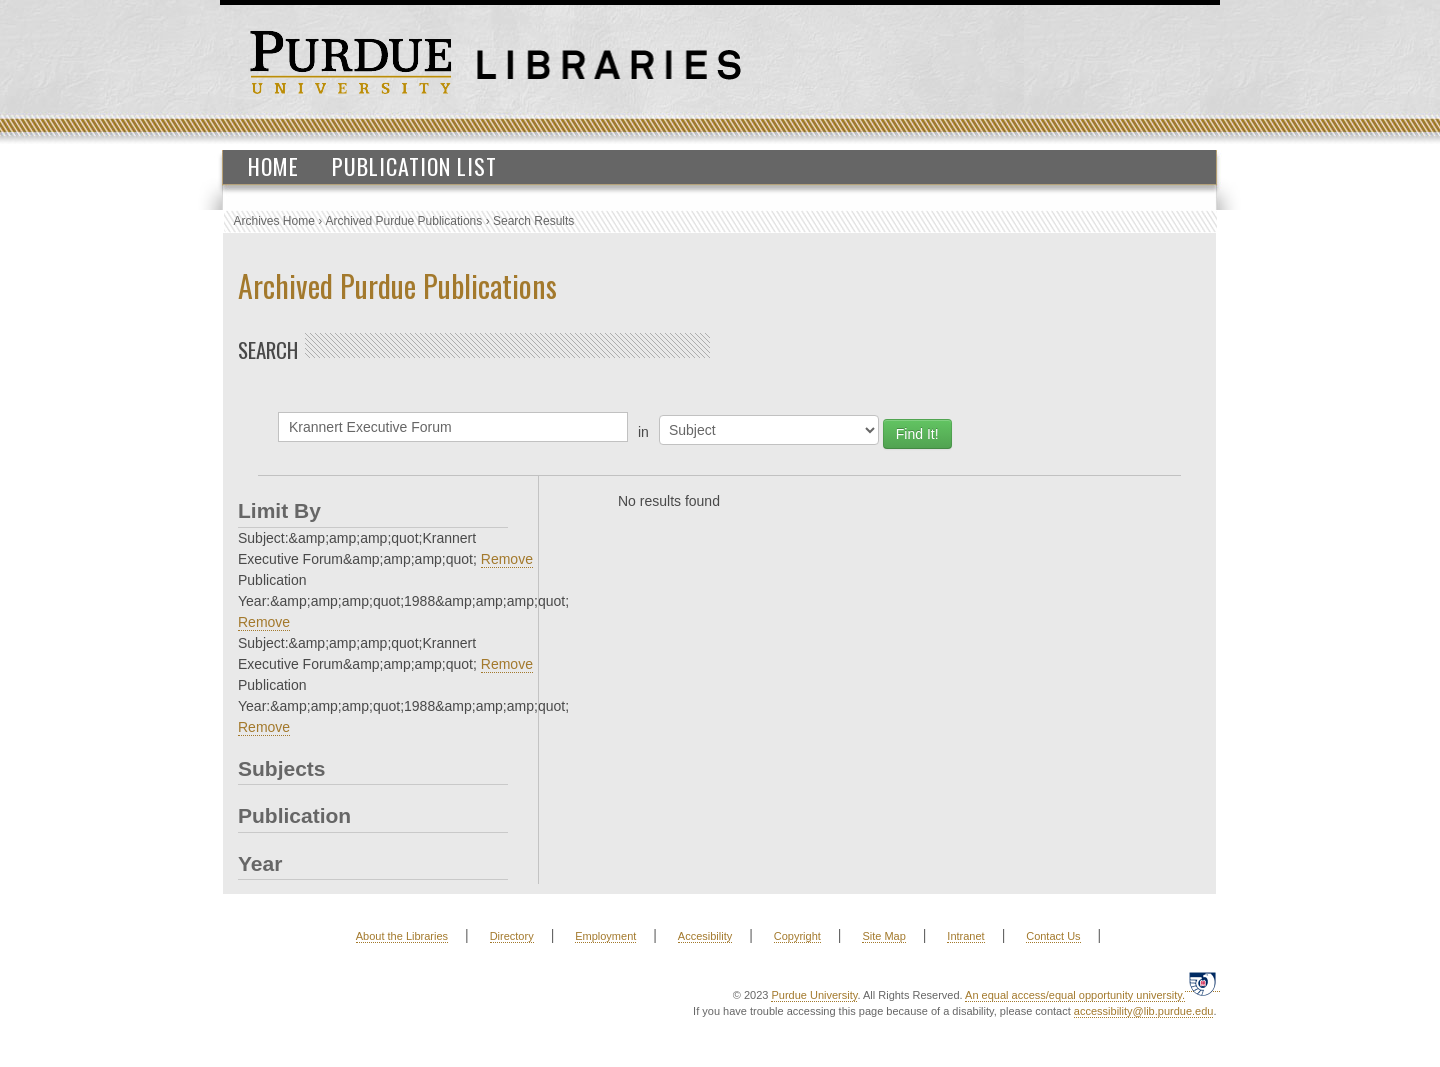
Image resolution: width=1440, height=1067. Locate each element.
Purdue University (814, 995)
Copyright (797, 936)
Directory (512, 936)
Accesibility (705, 936)
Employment (605, 936)
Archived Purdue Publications (404, 221)
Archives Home (274, 221)
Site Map (883, 936)
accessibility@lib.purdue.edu (1144, 1011)
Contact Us (1053, 936)
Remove (507, 559)
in (643, 432)
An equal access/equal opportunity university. (1075, 995)
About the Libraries (402, 936)
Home (273, 166)
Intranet (965, 936)
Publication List (414, 166)
